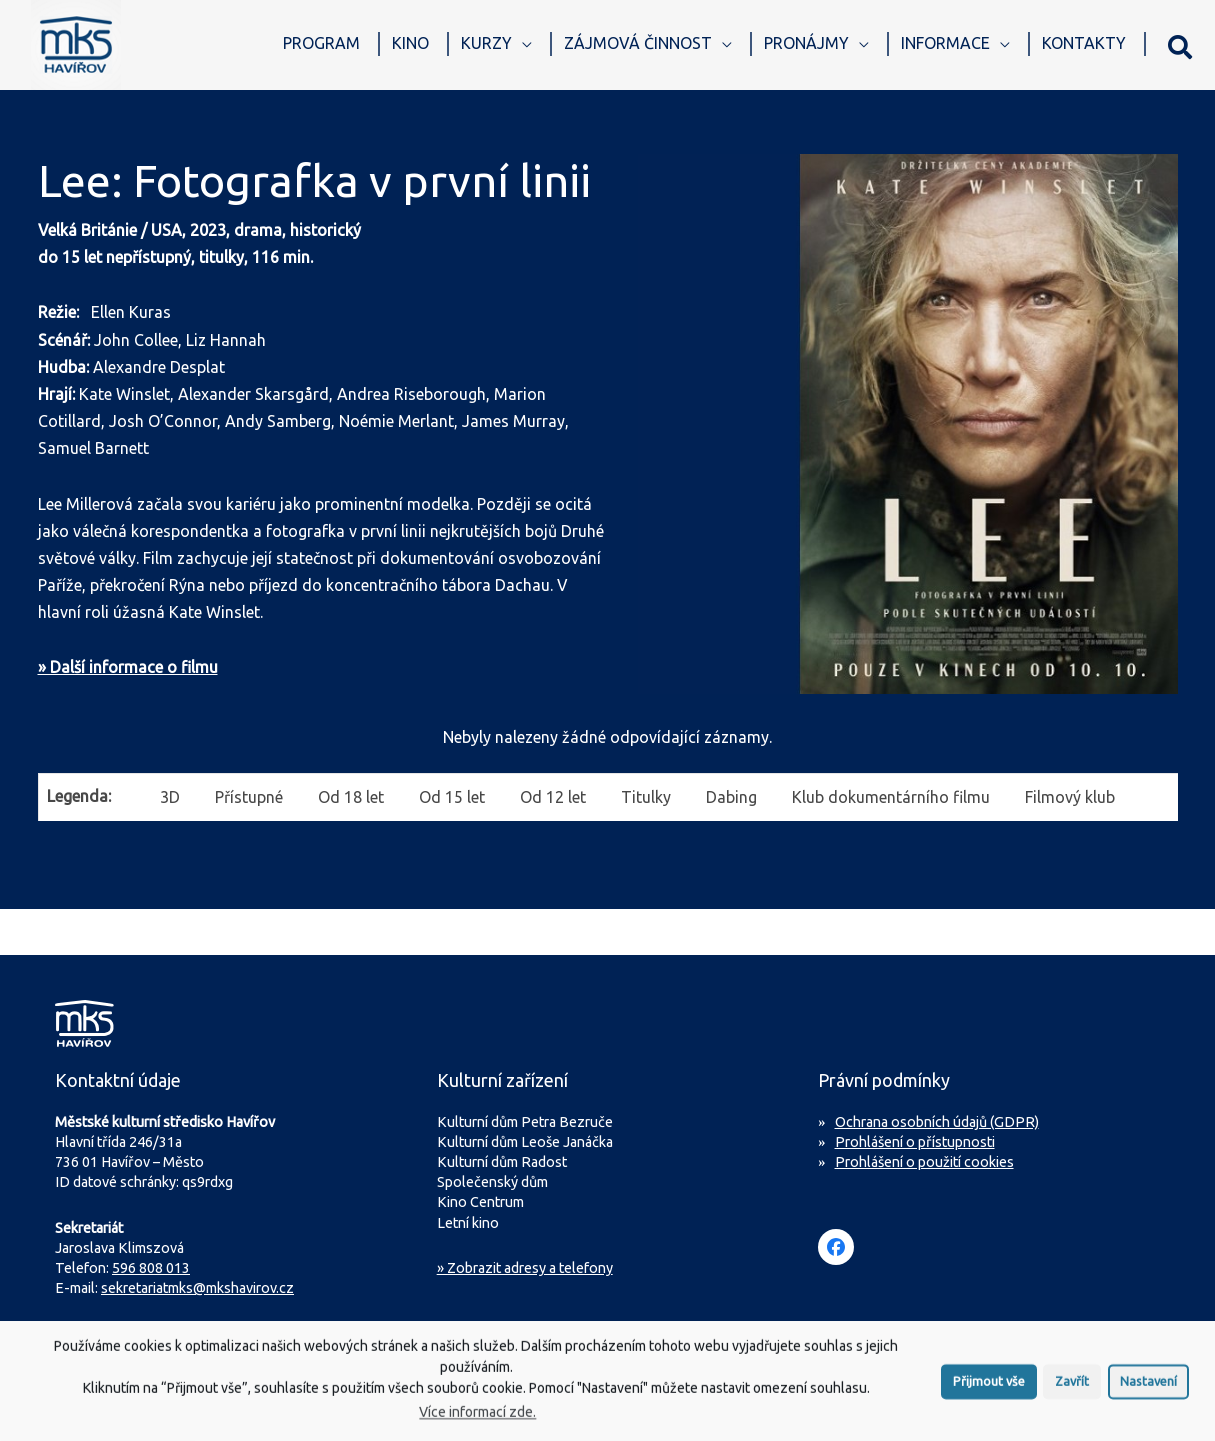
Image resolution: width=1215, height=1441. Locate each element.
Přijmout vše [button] (989, 1389)
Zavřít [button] (1072, 1389)
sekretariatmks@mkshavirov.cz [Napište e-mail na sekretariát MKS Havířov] (197, 1288)
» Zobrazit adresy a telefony (525, 1268)
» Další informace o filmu (128, 667)
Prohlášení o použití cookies (924, 1162)
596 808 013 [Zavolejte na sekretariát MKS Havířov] (151, 1268)
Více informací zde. (477, 1420)
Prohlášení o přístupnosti (915, 1142)
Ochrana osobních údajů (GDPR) (937, 1122)
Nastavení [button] (1148, 1389)
